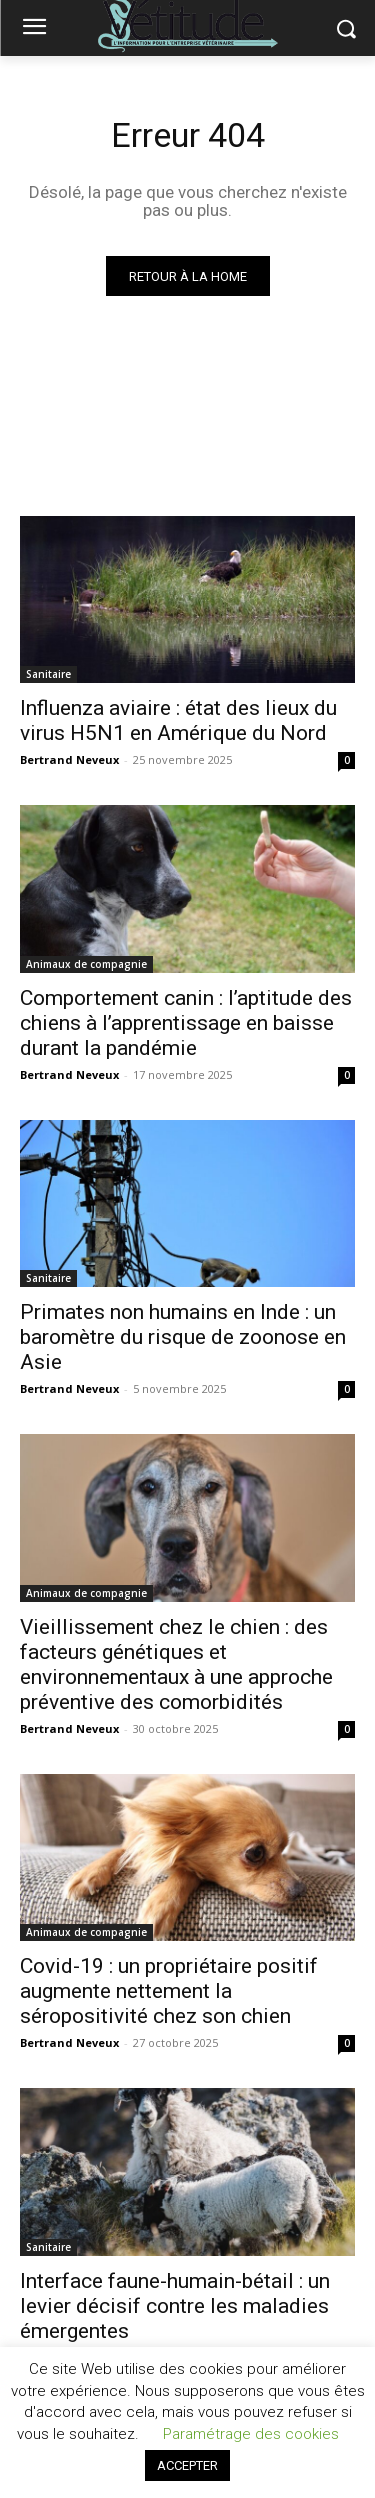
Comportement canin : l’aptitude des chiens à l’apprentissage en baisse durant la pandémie (186, 1023)
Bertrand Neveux (69, 759)
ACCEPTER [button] (187, 2465)
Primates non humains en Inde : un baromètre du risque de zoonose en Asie (183, 1337)
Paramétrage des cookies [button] (251, 2434)
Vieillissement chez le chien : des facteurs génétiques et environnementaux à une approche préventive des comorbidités (176, 1664)
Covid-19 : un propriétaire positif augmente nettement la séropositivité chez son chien (169, 1991)
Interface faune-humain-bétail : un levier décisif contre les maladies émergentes (175, 2306)
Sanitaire (48, 674)
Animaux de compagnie (86, 964)
